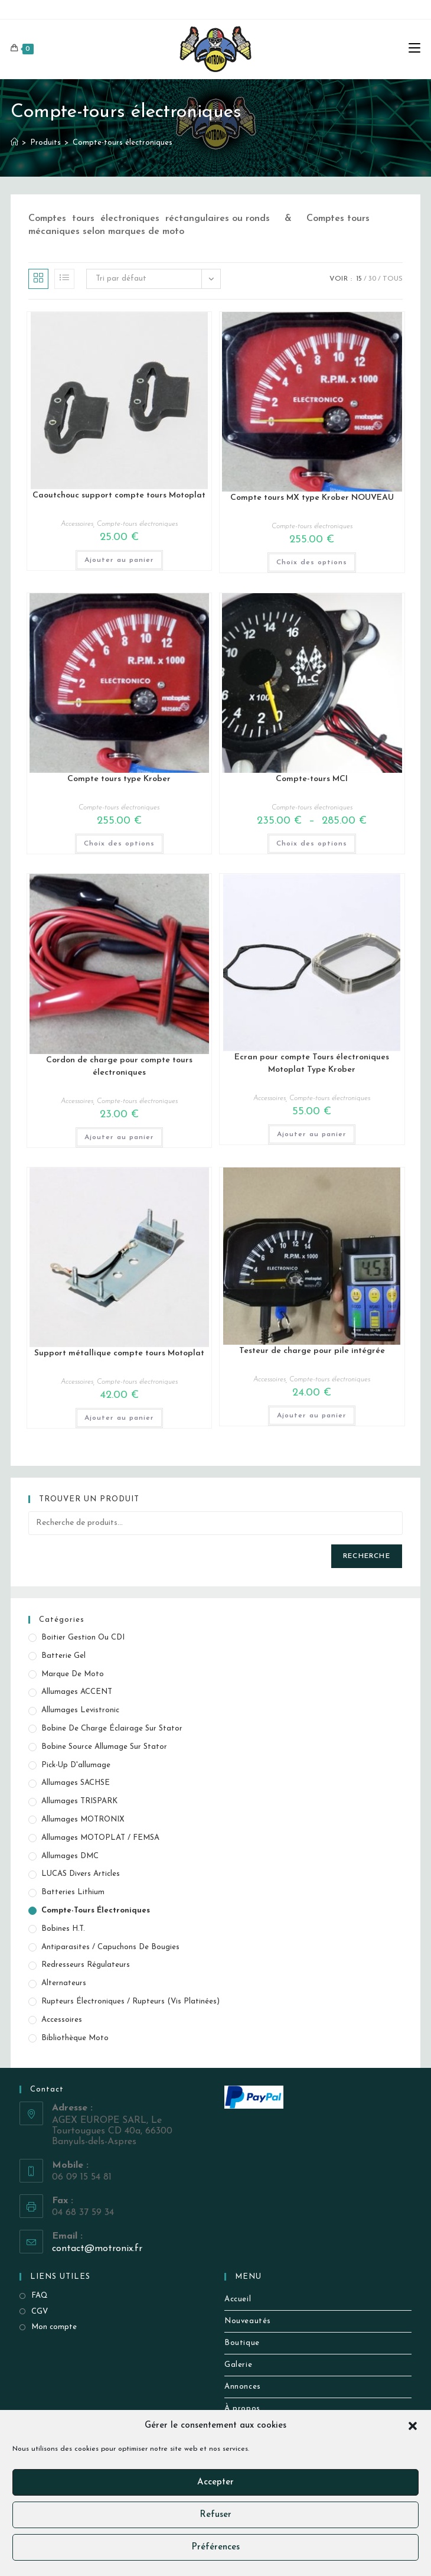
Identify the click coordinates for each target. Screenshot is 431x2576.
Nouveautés (247, 2321)
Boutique (242, 2343)
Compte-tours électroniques (122, 143)
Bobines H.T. (63, 1929)
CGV (39, 2311)
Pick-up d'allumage (75, 1765)
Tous (393, 278)
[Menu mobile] (414, 49)
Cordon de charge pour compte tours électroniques (119, 1066)
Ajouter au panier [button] (119, 560)
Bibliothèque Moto (75, 2038)
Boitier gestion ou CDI (83, 1637)
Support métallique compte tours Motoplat (119, 1353)
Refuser (215, 2514)
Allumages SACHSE (75, 1783)
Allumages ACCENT (76, 1692)
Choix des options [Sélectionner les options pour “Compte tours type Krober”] (119, 843)
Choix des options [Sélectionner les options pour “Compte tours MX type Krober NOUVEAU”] (311, 562)
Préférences (215, 2547)
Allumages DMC (70, 1856)
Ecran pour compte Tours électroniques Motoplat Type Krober (311, 1063)
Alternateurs (63, 1983)
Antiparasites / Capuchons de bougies (110, 1947)
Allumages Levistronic (80, 1710)
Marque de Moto (72, 1674)
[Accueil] (14, 143)
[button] (413, 2426)
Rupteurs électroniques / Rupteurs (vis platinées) (130, 2001)
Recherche (366, 1556)
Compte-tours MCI (312, 779)
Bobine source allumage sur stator (104, 1747)
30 (372, 278)
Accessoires (77, 524)
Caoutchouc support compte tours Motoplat (118, 495)
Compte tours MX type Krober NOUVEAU (312, 497)
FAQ (39, 2295)
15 (359, 278)
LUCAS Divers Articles (80, 1874)
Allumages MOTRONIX (83, 1819)
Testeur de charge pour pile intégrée (312, 1350)
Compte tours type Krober (119, 779)
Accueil (237, 2299)
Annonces (242, 2386)
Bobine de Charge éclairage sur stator (111, 1728)
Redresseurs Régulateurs (85, 1965)
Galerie (238, 2365)
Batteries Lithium (73, 1892)
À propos (242, 2408)
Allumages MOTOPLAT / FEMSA (100, 1838)
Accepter (215, 2482)
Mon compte (54, 2327)
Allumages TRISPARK (79, 1801)
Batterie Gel (63, 1656)
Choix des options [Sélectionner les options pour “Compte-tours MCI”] (311, 843)
